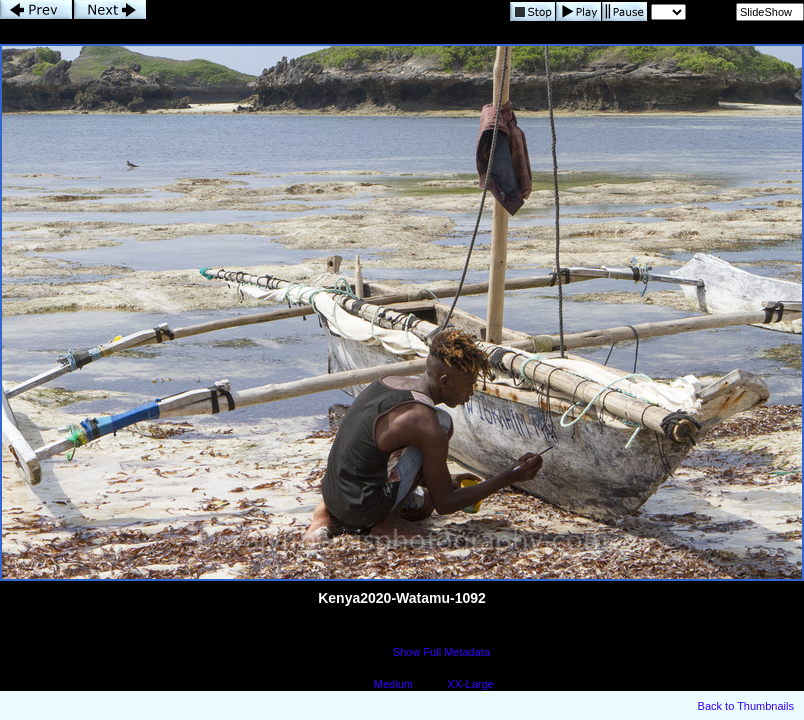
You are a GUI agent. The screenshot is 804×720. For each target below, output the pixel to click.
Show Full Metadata (441, 652)
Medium (393, 684)
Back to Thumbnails (746, 706)
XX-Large (470, 684)
